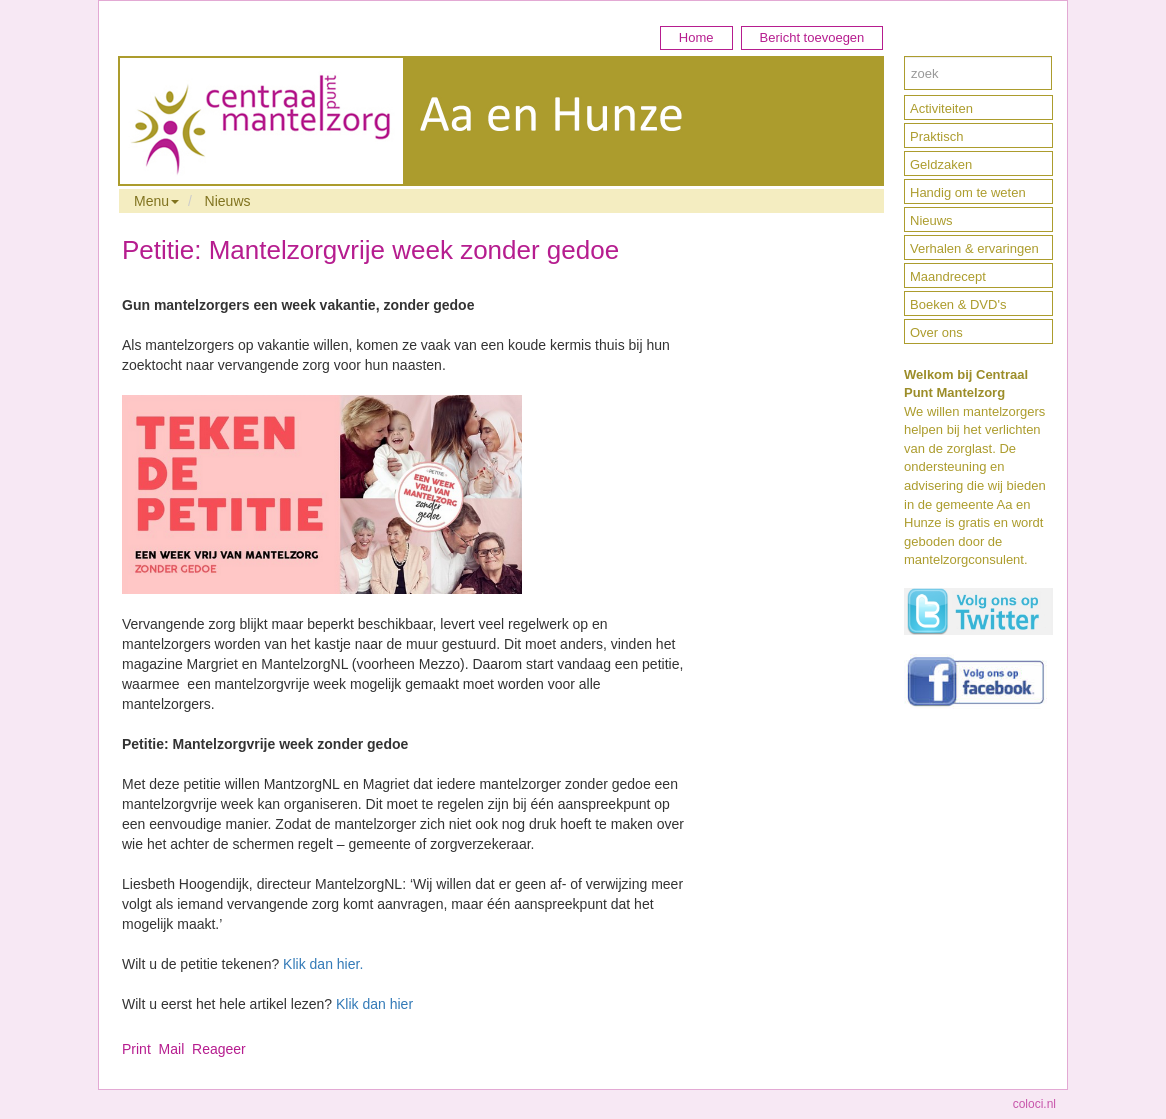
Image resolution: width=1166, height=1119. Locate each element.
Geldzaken (941, 164)
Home (696, 37)
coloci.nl (1034, 1104)
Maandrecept (948, 276)
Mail (172, 1049)
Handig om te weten (968, 192)
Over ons (936, 332)
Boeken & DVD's (958, 304)
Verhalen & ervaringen (974, 248)
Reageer (219, 1049)
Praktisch (936, 136)
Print (136, 1049)
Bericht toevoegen (812, 37)
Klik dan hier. (323, 964)
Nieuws (228, 201)
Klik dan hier (374, 1004)
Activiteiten (941, 108)
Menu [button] (156, 201)
